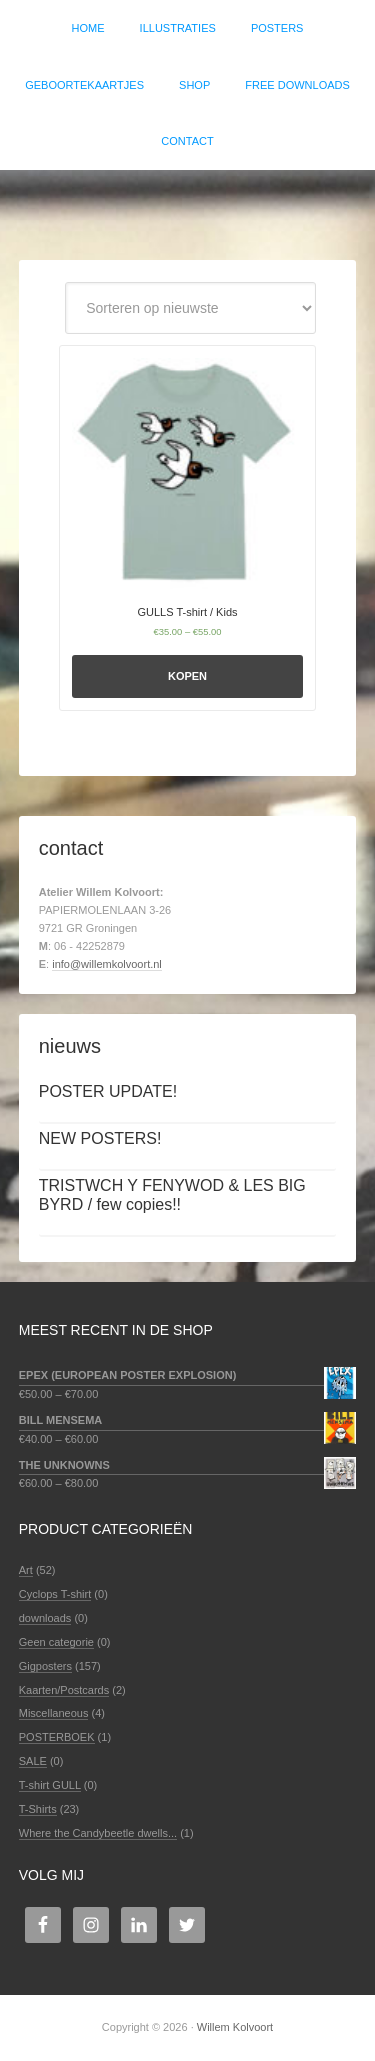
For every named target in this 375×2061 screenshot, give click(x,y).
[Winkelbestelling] (190, 308)
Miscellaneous (54, 1713)
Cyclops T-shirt (55, 1594)
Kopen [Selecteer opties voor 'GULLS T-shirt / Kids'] (187, 676)
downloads (45, 1618)
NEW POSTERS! (100, 1138)
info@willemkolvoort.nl (107, 964)
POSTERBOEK (57, 1737)
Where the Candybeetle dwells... (98, 1833)
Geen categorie (56, 1642)
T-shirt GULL (50, 1785)
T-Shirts (38, 1809)
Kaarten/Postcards (64, 1690)
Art (26, 1570)
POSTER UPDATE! (108, 1091)
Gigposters (45, 1666)
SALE (33, 1761)
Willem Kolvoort (187, 205)
